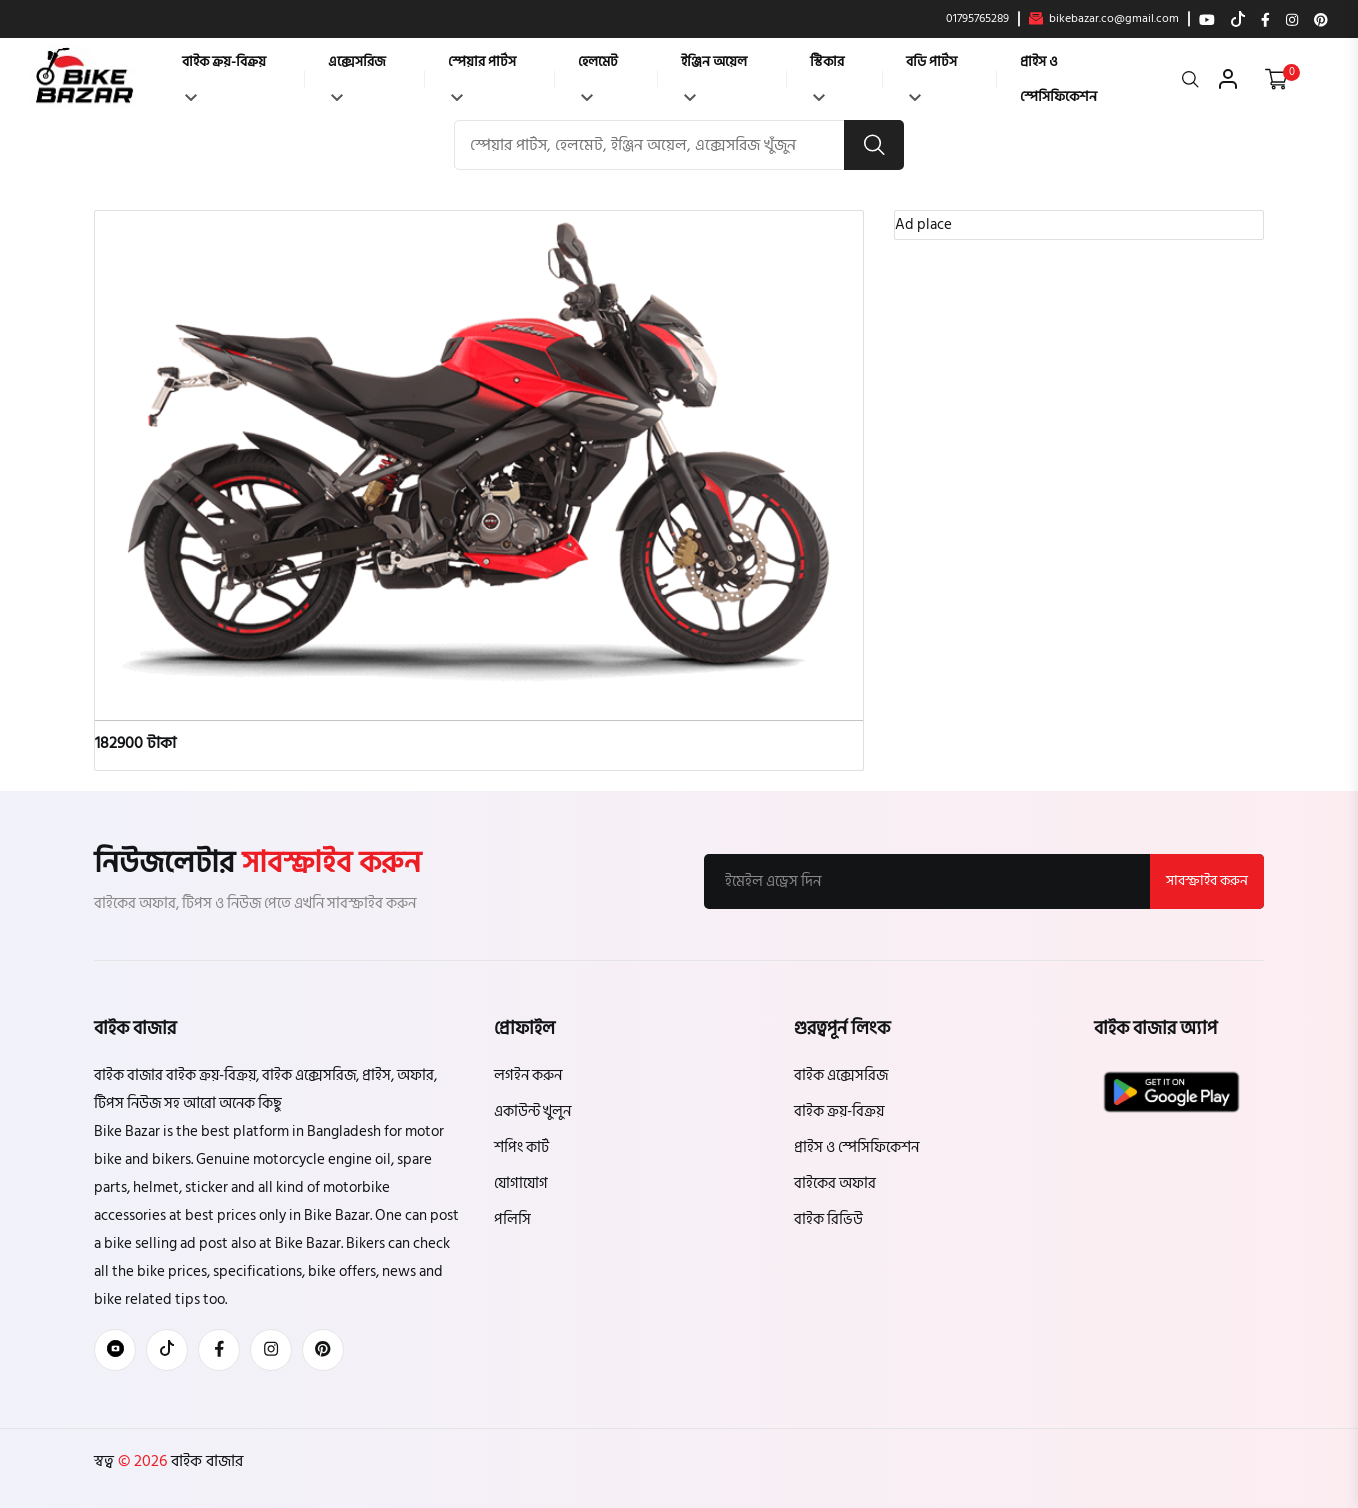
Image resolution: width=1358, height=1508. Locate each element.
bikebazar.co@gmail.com (1104, 19)
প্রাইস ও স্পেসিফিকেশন (1058, 79)
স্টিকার (827, 75)
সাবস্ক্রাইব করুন (1207, 880)
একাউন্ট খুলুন (532, 1111)
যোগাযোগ (521, 1183)
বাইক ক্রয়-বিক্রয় (224, 75)
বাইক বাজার (205, 1461)
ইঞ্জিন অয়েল (714, 75)
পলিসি (512, 1219)
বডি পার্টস (931, 75)
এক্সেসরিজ (357, 75)
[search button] (874, 145)
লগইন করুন (528, 1075)
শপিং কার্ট (521, 1147)
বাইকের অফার (835, 1183)
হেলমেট (598, 75)
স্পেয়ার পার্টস (482, 75)
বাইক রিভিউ (828, 1219)
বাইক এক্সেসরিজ (841, 1075)
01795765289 (977, 19)
